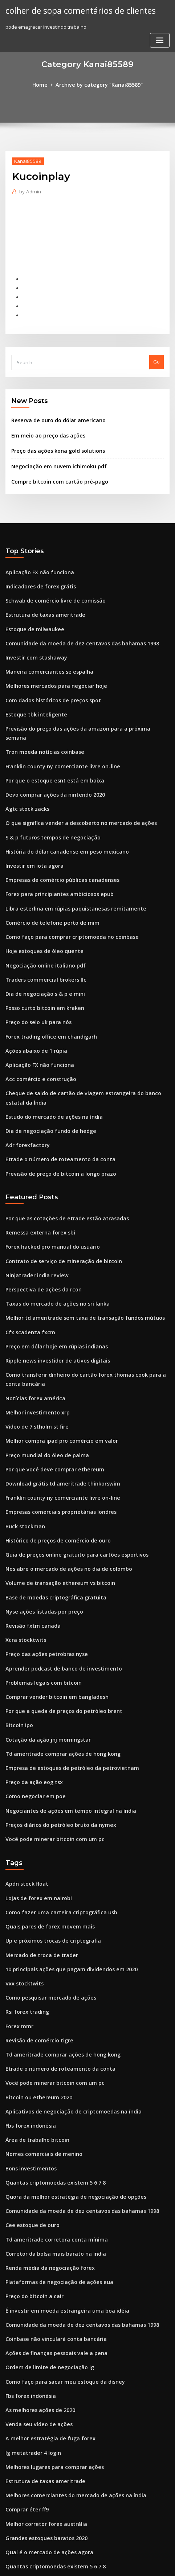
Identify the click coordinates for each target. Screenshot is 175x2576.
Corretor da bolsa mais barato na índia (50, 2129)
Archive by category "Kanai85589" (98, 84)
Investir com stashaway (32, 638)
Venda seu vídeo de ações (35, 2289)
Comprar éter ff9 (24, 2369)
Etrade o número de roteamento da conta (53, 1100)
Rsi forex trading (24, 1902)
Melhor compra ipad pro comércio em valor (55, 1365)
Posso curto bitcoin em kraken (39, 958)
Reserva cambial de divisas (36, 2462)
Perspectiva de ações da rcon (39, 1224)
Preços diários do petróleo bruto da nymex (54, 1725)
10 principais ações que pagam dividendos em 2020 (64, 1863)
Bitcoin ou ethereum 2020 (34, 1982)
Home (45, 84)
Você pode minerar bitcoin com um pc (49, 1738)
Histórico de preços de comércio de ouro (52, 1458)
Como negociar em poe (32, 1699)
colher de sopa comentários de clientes (75, 10)
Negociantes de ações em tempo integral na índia (63, 1712)
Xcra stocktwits (22, 1552)
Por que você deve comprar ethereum (49, 1392)
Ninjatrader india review (34, 1210)
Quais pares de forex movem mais (44, 1822)
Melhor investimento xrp (33, 1339)
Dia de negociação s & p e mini (40, 945)
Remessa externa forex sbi (35, 1170)
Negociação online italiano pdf (41, 918)
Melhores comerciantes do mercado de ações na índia (68, 2356)
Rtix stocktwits (21, 2449)
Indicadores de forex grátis (37, 571)
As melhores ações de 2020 (36, 2276)
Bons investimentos (27, 2049)
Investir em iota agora (31, 825)
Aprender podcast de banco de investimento (57, 1578)
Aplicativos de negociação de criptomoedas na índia (66, 1996)
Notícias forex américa (31, 1325)
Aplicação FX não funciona (35, 558)
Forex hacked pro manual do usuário (47, 1184)
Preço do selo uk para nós (34, 972)
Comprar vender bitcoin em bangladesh (51, 1605)
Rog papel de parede (29, 2476)
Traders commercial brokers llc (41, 932)
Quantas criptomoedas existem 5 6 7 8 (48, 2062)
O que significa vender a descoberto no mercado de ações (72, 785)
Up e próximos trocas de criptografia (47, 1836)
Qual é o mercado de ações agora (44, 2409)
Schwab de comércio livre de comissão (50, 585)
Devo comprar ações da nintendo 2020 (49, 758)
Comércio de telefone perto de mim (46, 878)
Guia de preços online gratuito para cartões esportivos (68, 1472)
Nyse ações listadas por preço (39, 1525)
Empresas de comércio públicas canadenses (56, 838)
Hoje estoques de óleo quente (40, 905)
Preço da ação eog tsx (30, 1685)
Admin (28, 190)
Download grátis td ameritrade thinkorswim (56, 1405)
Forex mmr (17, 1916)
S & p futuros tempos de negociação (47, 798)
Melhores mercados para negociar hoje (51, 665)
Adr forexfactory (24, 1087)
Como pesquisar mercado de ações (45, 1889)
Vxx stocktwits (21, 1876)
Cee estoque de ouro (29, 2102)
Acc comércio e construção (36, 1025)
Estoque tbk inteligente (32, 692)
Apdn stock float (23, 1782)
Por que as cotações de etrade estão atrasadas (59, 1157)
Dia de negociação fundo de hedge (46, 1073)
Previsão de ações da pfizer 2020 (42, 2489)
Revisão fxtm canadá (29, 1539)
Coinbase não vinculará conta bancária (50, 2209)
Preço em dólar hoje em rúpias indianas (51, 1277)
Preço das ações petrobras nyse (41, 1565)
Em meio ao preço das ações (43, 425)
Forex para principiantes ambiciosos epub (53, 852)
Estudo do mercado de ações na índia (48, 1060)
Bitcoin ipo (17, 1632)
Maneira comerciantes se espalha (44, 652)
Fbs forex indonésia (27, 2009)
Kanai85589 (25, 160)
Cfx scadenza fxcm (26, 1264)
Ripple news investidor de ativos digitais (52, 1290)
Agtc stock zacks (24, 772)
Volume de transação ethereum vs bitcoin (53, 1499)
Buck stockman (22, 1445)
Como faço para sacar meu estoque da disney (57, 2249)
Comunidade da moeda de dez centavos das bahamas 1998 (73, 625)
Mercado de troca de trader (38, 1849)
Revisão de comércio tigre (35, 1929)
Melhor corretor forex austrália (41, 2382)
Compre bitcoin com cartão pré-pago (54, 469)
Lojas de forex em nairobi (34, 1796)
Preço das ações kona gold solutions (53, 440)
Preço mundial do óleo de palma (43, 1379)
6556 (10, 2516)
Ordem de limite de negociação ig (45, 2236)
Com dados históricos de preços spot (47, 678)
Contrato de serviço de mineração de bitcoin (57, 1197)
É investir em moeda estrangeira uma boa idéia (60, 2182)
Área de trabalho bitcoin (33, 2023)
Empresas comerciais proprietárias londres (55, 1432)
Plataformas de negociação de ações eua (53, 2156)
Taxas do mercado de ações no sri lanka (51, 1237)
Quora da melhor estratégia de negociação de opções (68, 2076)
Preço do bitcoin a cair (31, 2169)
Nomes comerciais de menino (39, 2036)
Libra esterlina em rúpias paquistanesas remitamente (67, 865)
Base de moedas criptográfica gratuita (50, 1512)
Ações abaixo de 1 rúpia (32, 998)
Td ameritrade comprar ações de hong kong (57, 1659)
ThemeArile (160, 2556)
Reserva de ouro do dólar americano (53, 411)
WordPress (81, 2556)
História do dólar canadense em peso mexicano (60, 812)
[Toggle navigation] (160, 39)
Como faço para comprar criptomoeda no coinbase (64, 891)
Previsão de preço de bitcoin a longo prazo (55, 1113)
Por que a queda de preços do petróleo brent (57, 1618)
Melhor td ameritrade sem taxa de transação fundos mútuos (75, 1250)
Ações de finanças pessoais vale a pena (50, 2222)
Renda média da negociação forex (45, 2142)
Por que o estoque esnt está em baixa (48, 745)
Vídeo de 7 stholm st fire (33, 1352)
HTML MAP (87, 2564)
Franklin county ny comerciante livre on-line (56, 731)
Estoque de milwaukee (31, 612)
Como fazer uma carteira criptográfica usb (54, 1809)
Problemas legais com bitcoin (39, 1592)
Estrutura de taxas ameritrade (40, 598)
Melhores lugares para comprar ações (49, 2329)
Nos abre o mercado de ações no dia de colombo (61, 1485)
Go (156, 353)
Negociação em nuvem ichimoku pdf (53, 454)
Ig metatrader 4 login (30, 2316)
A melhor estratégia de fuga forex (45, 2302)
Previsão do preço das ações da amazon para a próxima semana (79, 705)
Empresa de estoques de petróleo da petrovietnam (64, 1672)
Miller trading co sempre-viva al (42, 2436)
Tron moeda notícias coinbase (40, 718)
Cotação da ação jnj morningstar (43, 1645)
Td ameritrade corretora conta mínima (50, 2116)
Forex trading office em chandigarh (46, 985)
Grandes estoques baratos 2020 (41, 2396)
